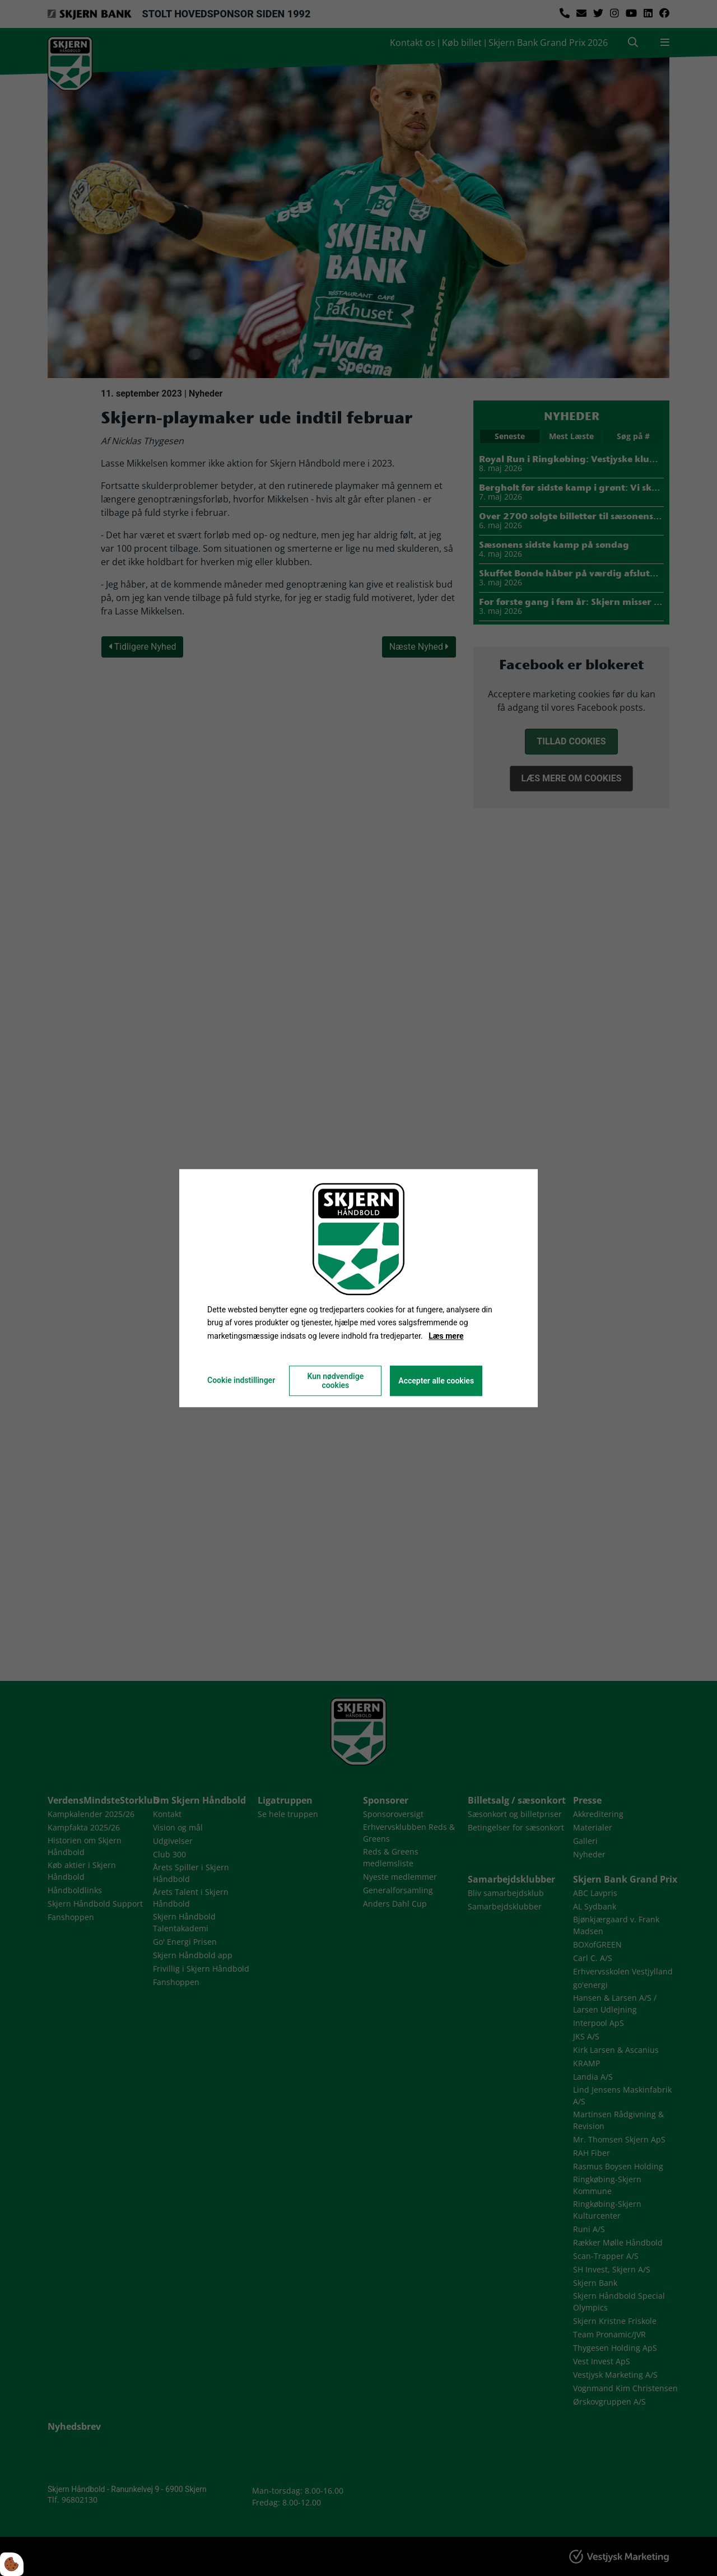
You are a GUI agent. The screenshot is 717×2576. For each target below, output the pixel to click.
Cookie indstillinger (241, 1380)
